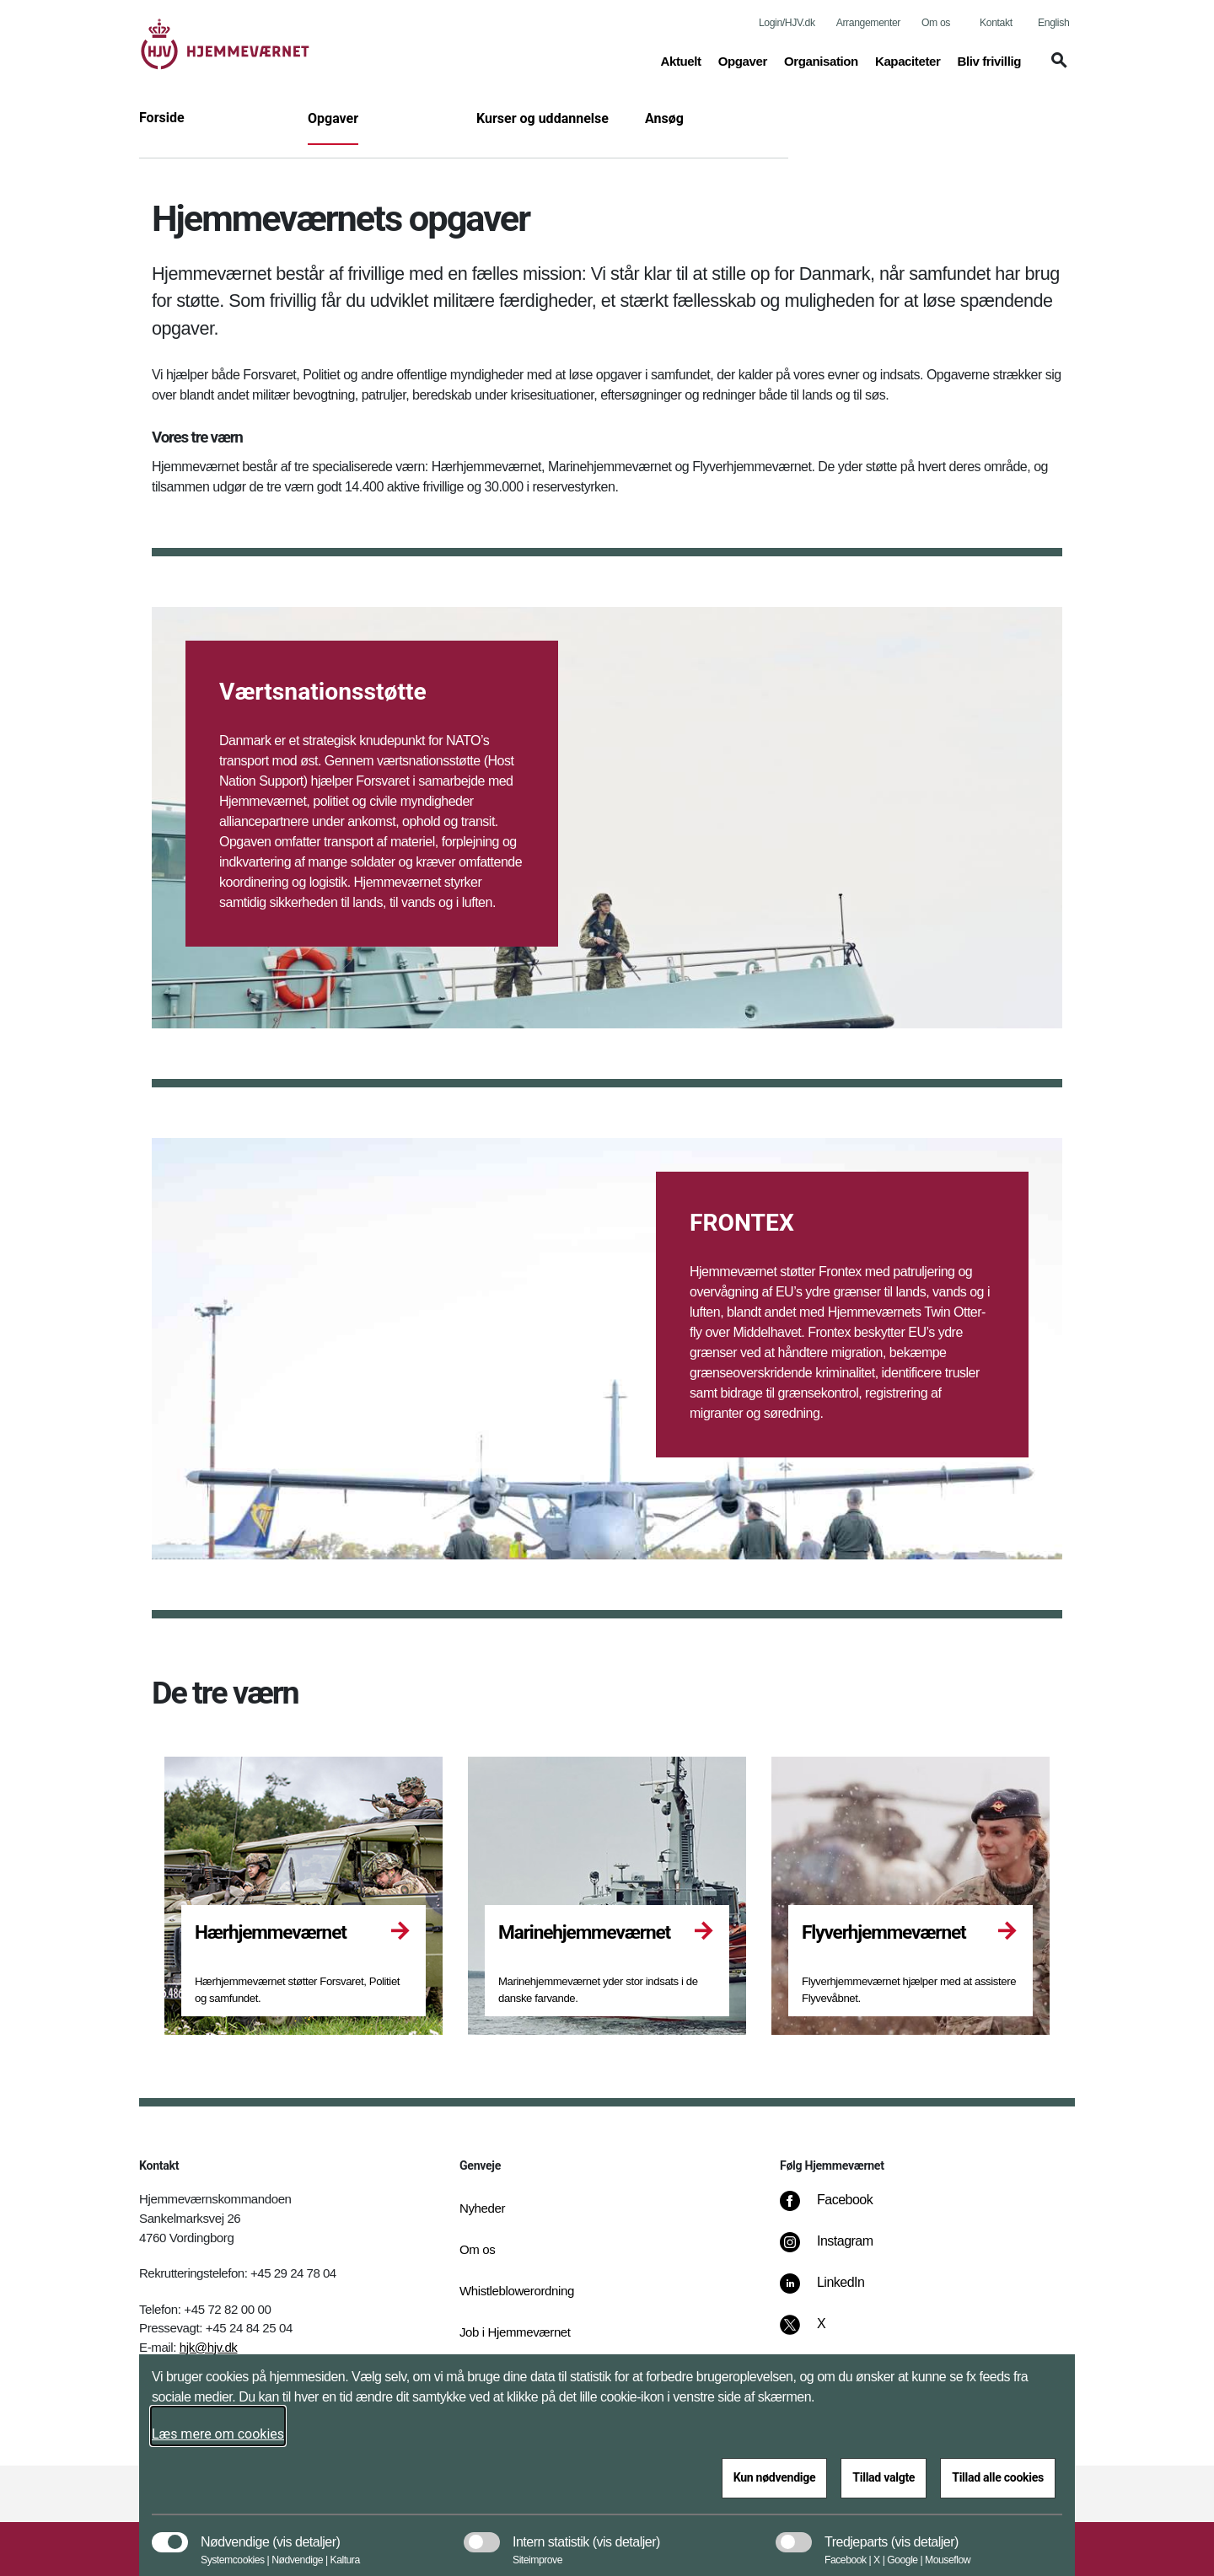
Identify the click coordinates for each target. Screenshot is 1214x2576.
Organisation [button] (821, 59)
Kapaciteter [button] (908, 59)
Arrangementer (868, 23)
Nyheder (482, 2208)
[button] (1056, 68)
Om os (935, 23)
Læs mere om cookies (218, 2434)
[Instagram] (838, 2249)
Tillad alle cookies (998, 2477)
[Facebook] (838, 2208)
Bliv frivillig (989, 61)
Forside (162, 118)
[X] (822, 2332)
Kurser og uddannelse (542, 118)
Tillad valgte (883, 2477)
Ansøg (664, 118)
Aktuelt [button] (680, 59)
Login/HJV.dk (787, 23)
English (1053, 23)
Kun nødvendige (774, 2477)
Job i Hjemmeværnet (515, 2332)
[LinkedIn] (834, 2291)
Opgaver (333, 118)
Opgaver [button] (742, 59)
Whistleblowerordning (516, 2291)
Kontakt (996, 23)
